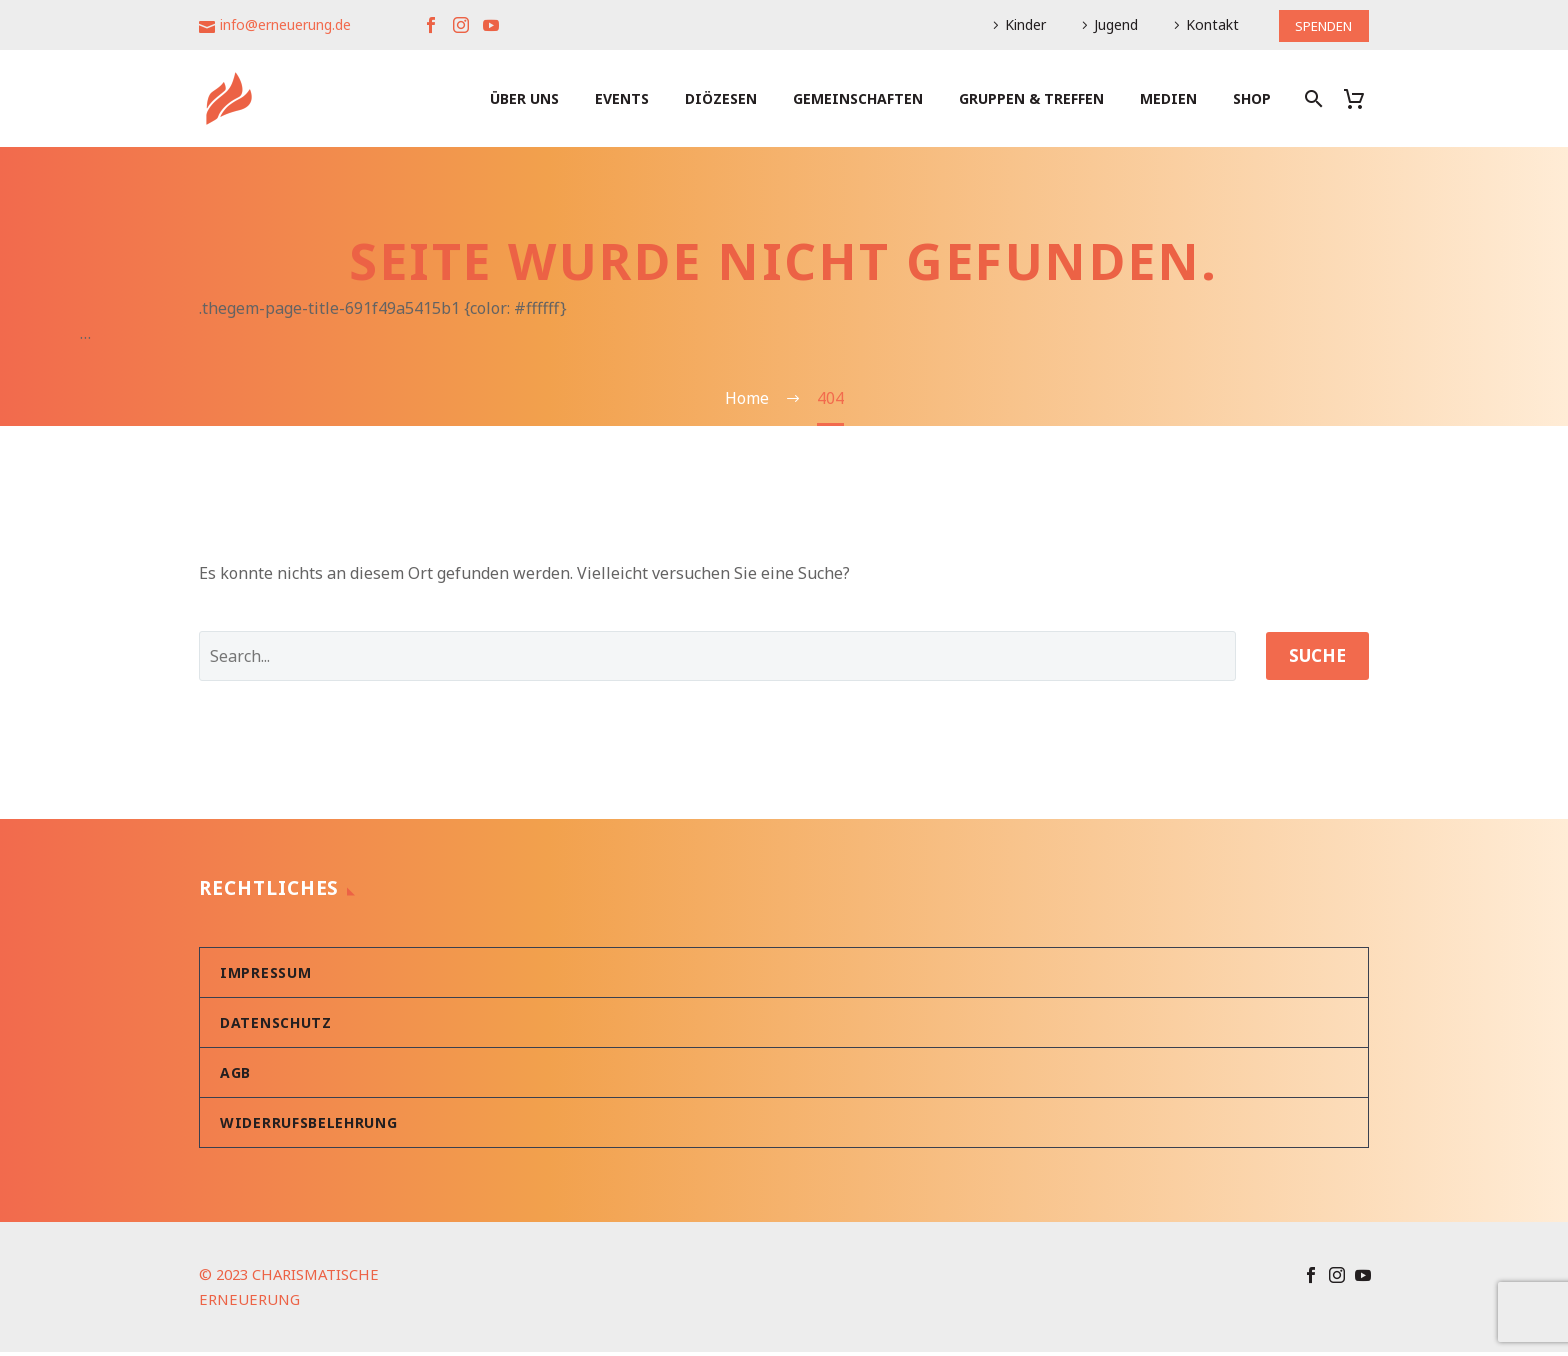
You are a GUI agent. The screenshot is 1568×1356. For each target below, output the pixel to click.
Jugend (1108, 24)
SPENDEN (1320, 24)
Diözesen (721, 98)
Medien (1168, 98)
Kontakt (1204, 24)
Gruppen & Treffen (1031, 98)
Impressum (265, 976)
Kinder (1017, 24)
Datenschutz (276, 1026)
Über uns (524, 98)
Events (622, 98)
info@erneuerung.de (285, 24)
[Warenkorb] (1361, 98)
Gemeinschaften (858, 98)
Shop (1252, 98)
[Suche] (1311, 98)
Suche (1312, 659)
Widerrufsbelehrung (309, 1126)
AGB (235, 1076)
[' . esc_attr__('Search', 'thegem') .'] (712, 659)
